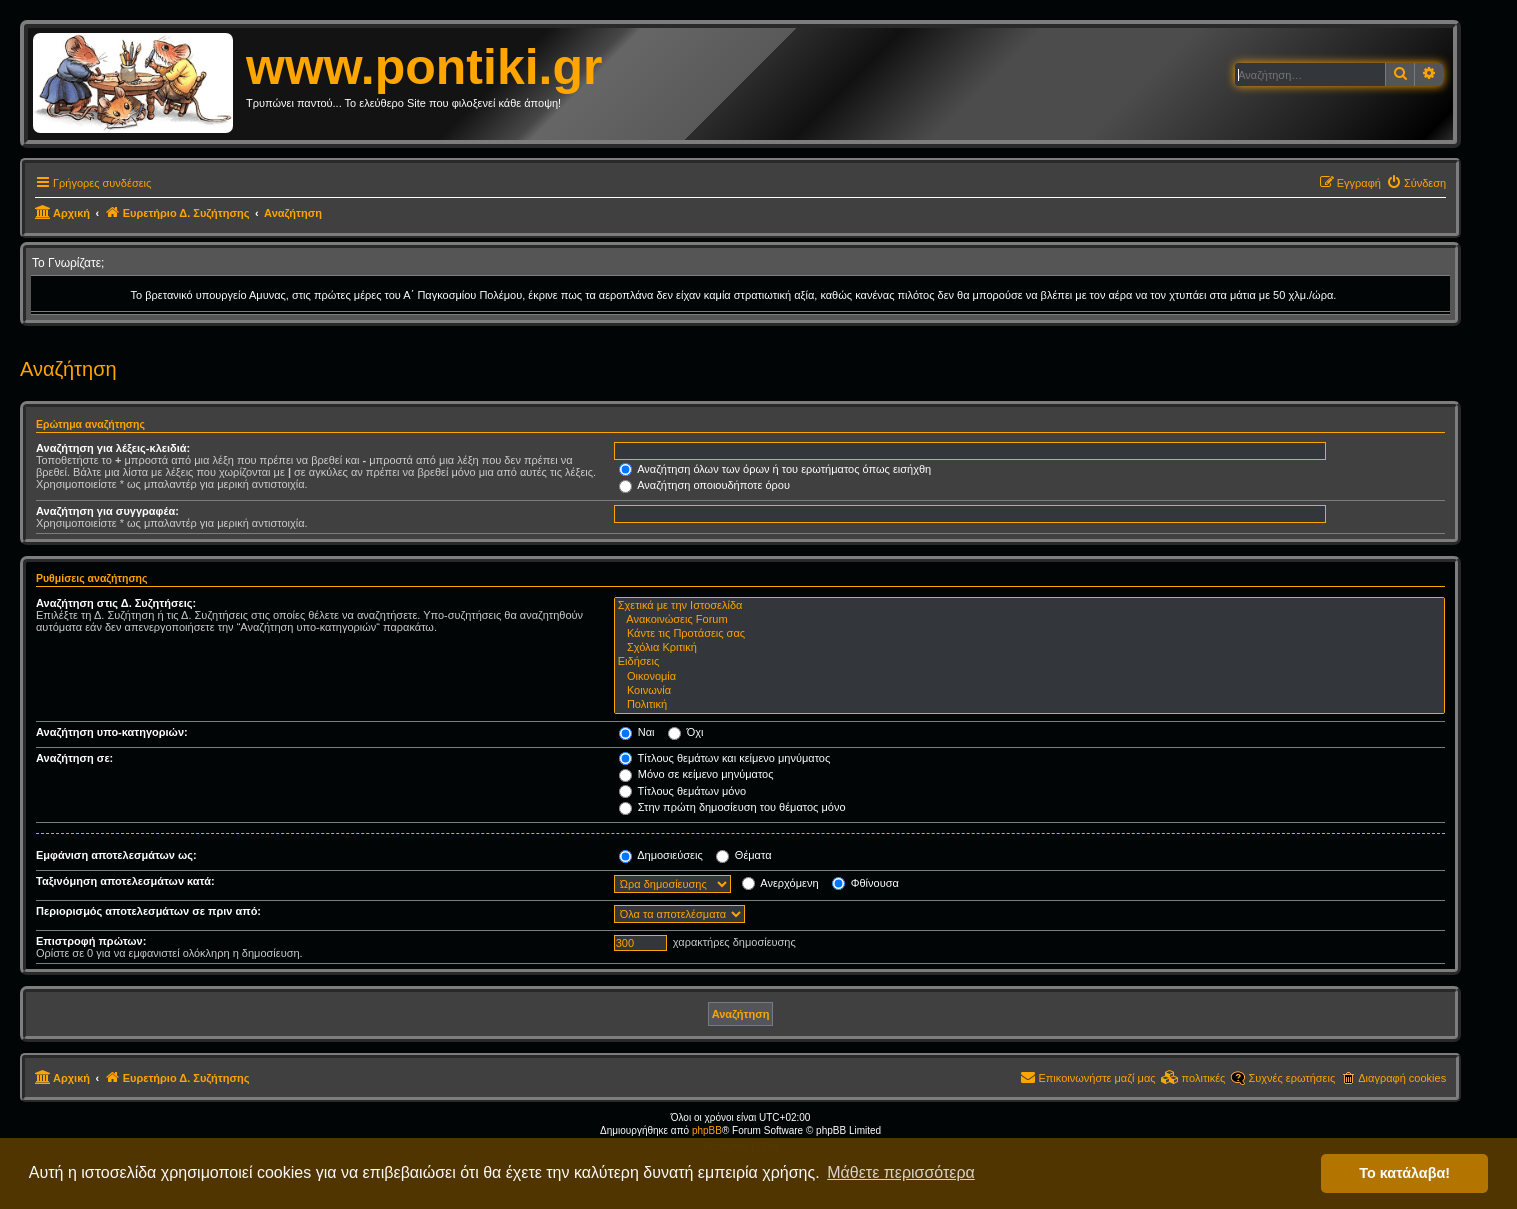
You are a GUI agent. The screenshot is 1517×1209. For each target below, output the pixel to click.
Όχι (686, 732)
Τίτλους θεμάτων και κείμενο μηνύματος (725, 758)
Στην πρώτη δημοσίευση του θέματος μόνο (732, 807)
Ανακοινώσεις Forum (1029, 620)
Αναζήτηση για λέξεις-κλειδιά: (113, 448)
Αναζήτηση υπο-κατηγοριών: (112, 732)
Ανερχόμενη (780, 883)
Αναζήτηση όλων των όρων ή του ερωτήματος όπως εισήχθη (775, 469)
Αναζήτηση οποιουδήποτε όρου (704, 485)
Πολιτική (1029, 705)
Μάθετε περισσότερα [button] (901, 1172)
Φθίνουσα (865, 883)
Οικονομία (1029, 677)
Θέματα (744, 855)
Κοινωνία (1029, 691)
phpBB (707, 1130)
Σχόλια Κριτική (1029, 648)
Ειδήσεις (1029, 662)
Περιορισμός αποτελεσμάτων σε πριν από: (148, 911)
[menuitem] (1416, 183)
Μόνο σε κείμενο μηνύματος (696, 774)
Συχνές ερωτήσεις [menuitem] (1291, 1078)
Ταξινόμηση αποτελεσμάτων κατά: (125, 881)
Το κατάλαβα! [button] (1404, 1173)
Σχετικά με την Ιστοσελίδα (1029, 606)
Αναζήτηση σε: (74, 758)
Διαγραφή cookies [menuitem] (1402, 1078)
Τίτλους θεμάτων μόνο (682, 791)
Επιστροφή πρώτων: (91, 941)
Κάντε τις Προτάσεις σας (1029, 634)
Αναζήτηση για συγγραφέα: (107, 511)
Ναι (637, 732)
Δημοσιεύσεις (661, 855)
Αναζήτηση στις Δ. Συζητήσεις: (116, 603)
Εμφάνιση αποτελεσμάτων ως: (116, 855)
